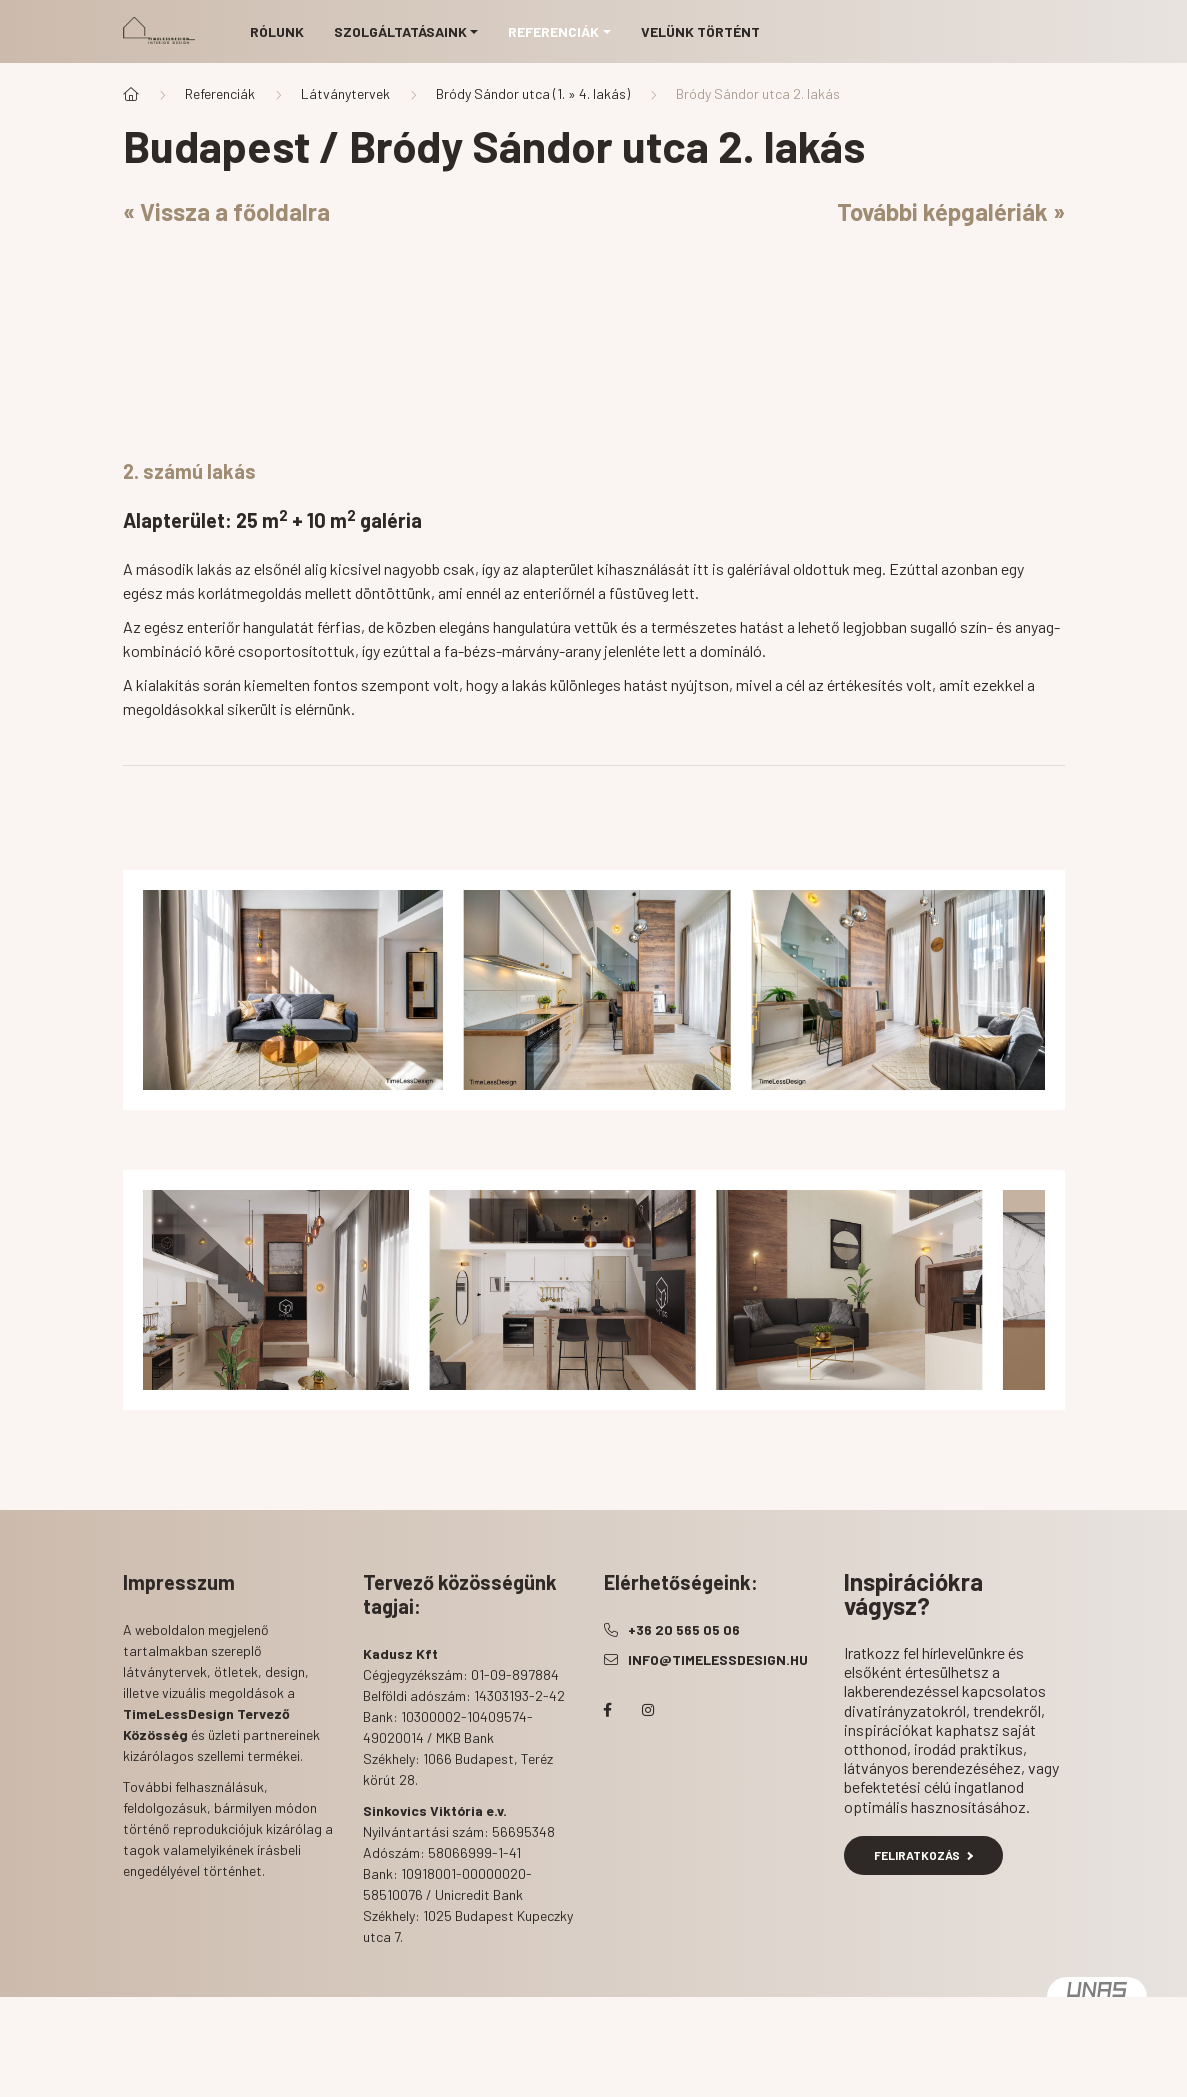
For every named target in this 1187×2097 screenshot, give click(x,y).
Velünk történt (700, 31)
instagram (648, 1710)
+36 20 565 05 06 (684, 1629)
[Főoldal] (131, 94)
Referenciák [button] (553, 31)
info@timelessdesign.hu (718, 1659)
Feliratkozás (923, 1855)
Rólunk (277, 31)
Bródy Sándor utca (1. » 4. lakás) (533, 93)
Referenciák (220, 93)
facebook (608, 1710)
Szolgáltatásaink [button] (400, 31)
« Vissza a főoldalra (226, 211)
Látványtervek (345, 93)
